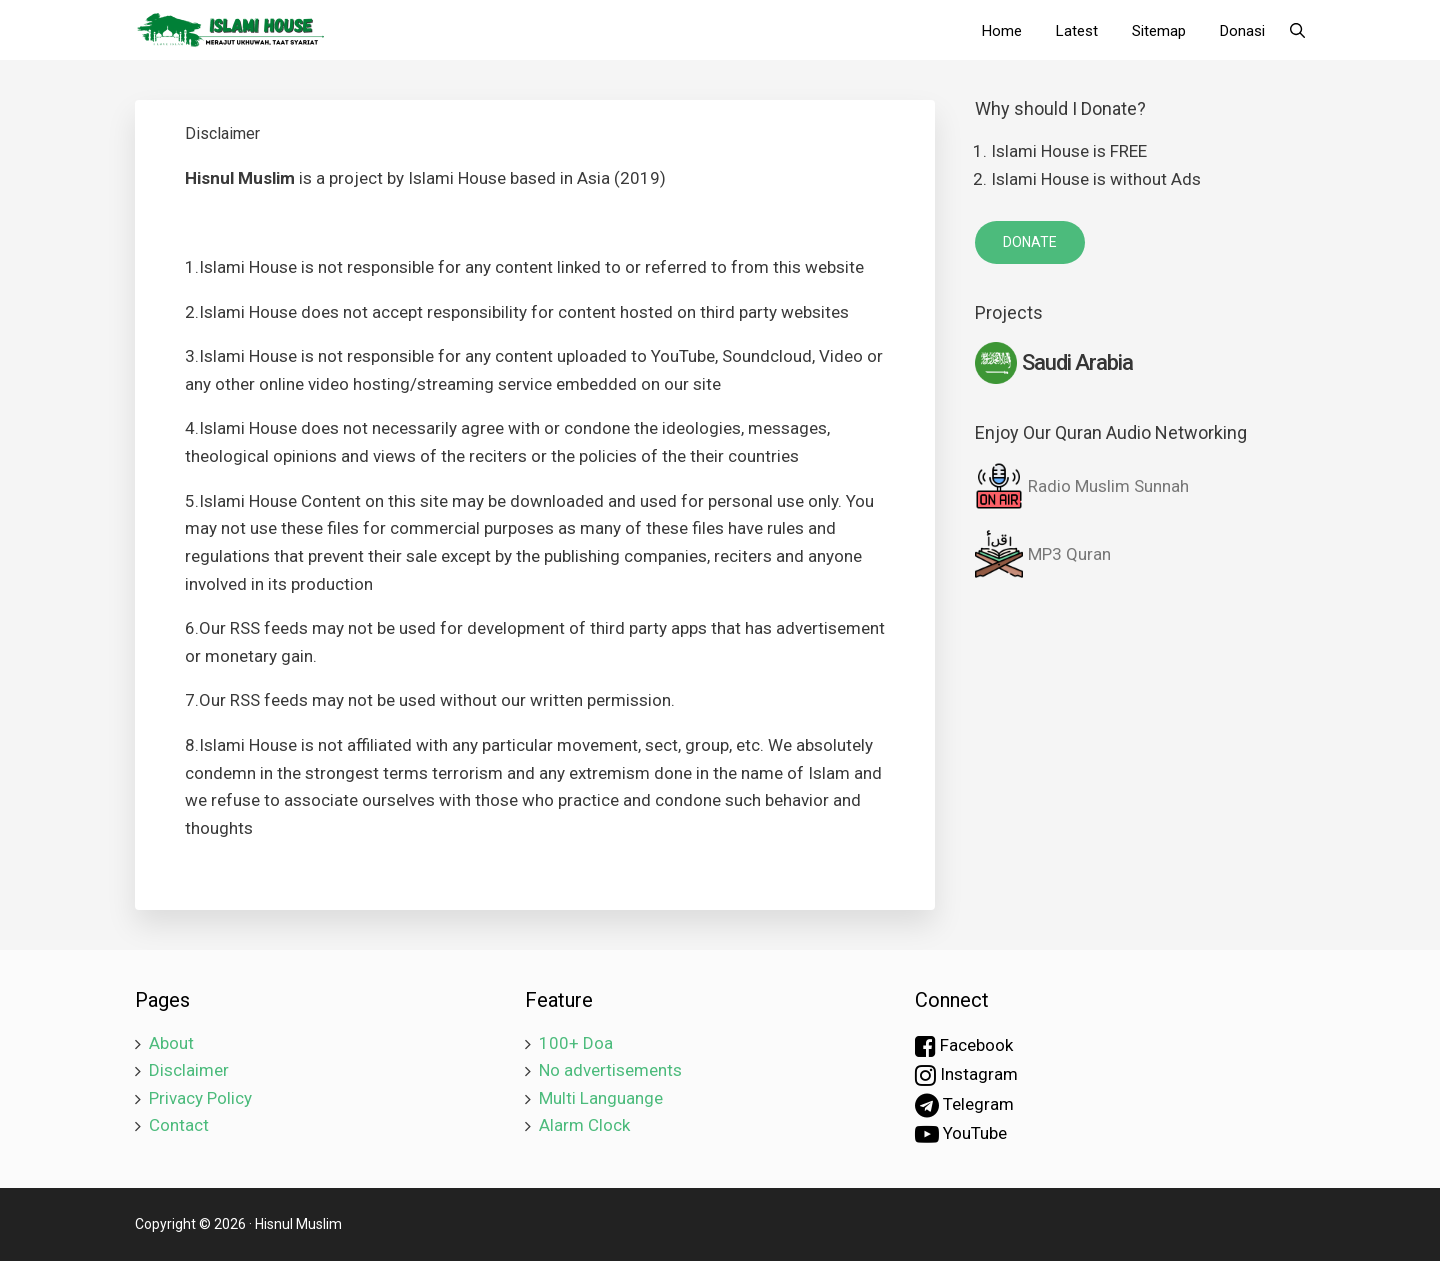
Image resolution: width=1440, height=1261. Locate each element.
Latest (1077, 31)
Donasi (1242, 31)
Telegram (964, 1105)
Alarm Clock (584, 1125)
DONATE (1030, 242)
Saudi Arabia (1054, 363)
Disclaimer (189, 1070)
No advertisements (610, 1070)
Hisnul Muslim (298, 1224)
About (171, 1043)
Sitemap (1159, 31)
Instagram (966, 1075)
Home (1002, 31)
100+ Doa (576, 1043)
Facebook (964, 1046)
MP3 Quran (1043, 554)
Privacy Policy (200, 1098)
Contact (179, 1125)
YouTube (961, 1134)
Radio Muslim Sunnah (1082, 486)
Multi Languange (601, 1098)
